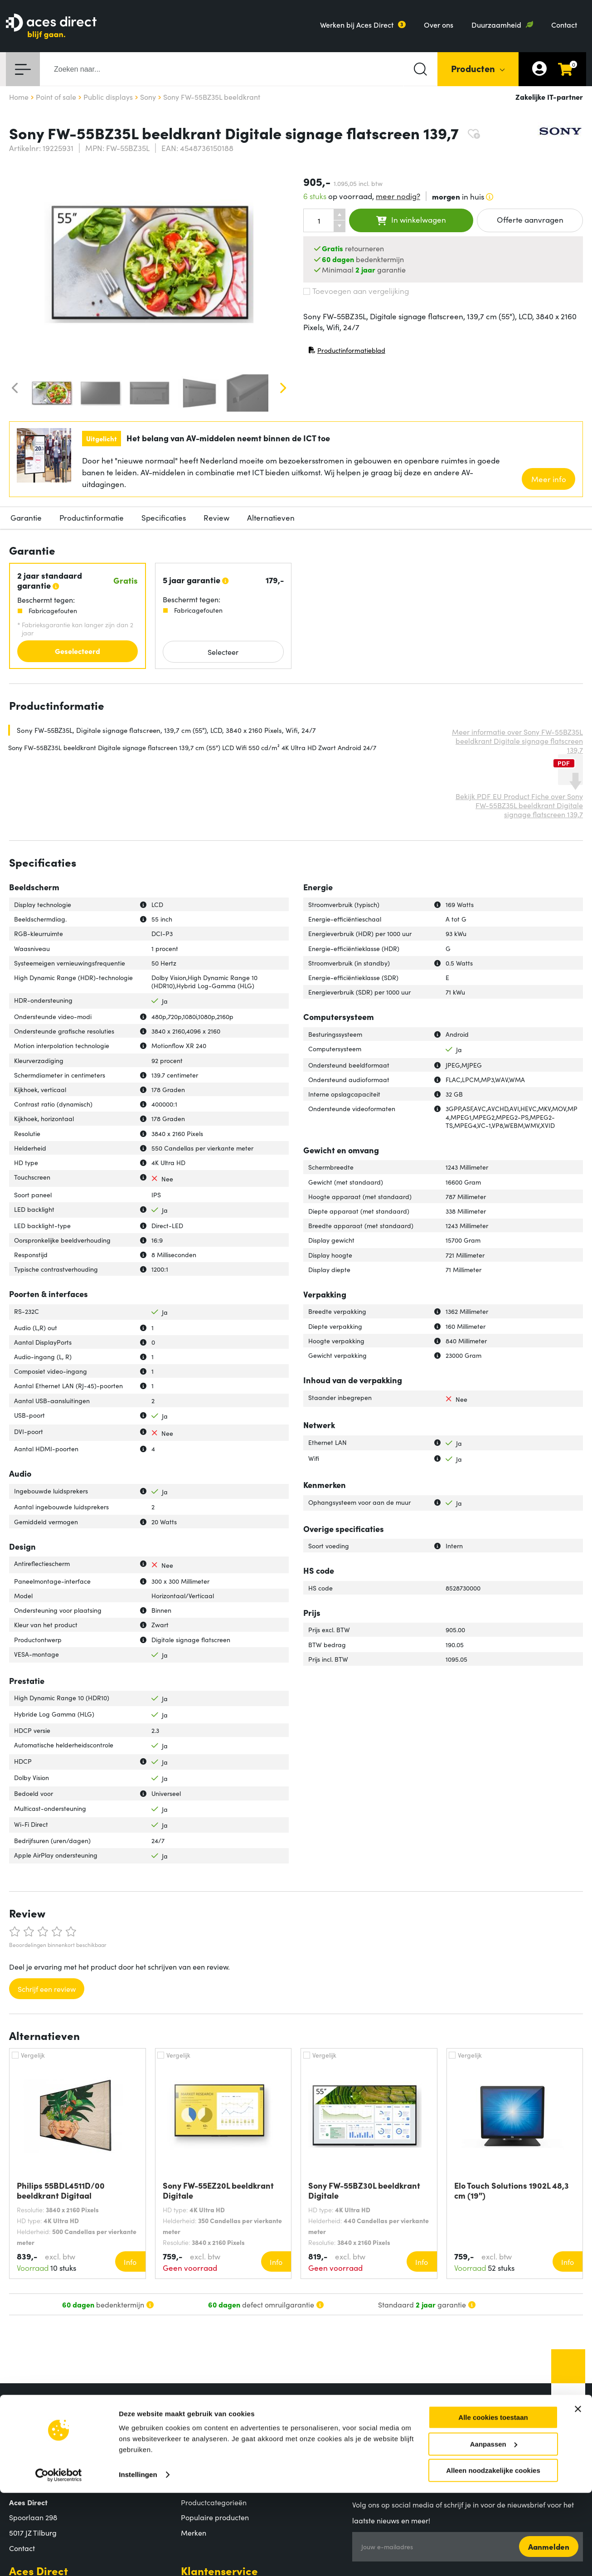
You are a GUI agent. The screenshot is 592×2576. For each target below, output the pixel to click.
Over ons (438, 24)
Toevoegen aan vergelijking (356, 290)
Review (216, 517)
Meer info (548, 478)
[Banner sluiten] (578, 2492)
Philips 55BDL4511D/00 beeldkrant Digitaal (61, 2190)
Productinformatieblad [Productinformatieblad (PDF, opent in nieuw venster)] (346, 352)
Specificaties (163, 517)
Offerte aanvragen (530, 219)
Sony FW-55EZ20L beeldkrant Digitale (218, 2190)
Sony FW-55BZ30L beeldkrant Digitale (364, 2190)
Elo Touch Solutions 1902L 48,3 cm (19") (511, 2190)
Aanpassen (493, 2527)
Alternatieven (271, 517)
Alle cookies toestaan (493, 2500)
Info (130, 2262)
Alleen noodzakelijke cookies (493, 2553)
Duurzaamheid (496, 24)
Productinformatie (91, 517)
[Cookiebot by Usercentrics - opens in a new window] (58, 2558)
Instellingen (138, 2557)
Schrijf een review (47, 1989)
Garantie (26, 517)
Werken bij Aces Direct (356, 24)
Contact (564, 24)
